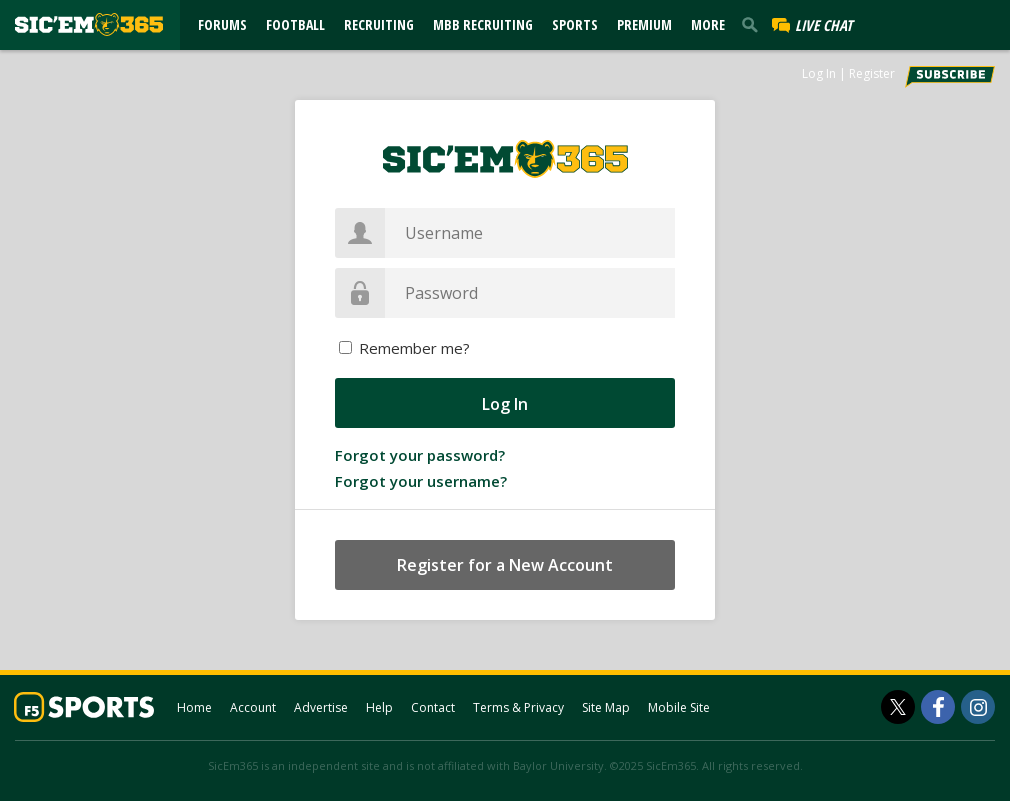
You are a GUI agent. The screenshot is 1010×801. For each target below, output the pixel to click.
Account (253, 707)
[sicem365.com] (89, 24)
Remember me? (414, 348)
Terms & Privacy (518, 707)
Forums (222, 24)
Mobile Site (679, 707)
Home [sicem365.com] (194, 707)
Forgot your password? (420, 455)
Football (295, 24)
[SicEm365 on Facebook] (938, 707)
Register (872, 73)
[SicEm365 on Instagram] (978, 707)
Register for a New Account (505, 565)
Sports (575, 24)
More (708, 24)
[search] (754, 24)
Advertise (321, 707)
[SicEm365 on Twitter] (898, 707)
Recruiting (379, 24)
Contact (433, 707)
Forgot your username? (421, 481)
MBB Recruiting (483, 24)
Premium (644, 24)
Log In (819, 73)
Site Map (606, 707)
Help (379, 707)
